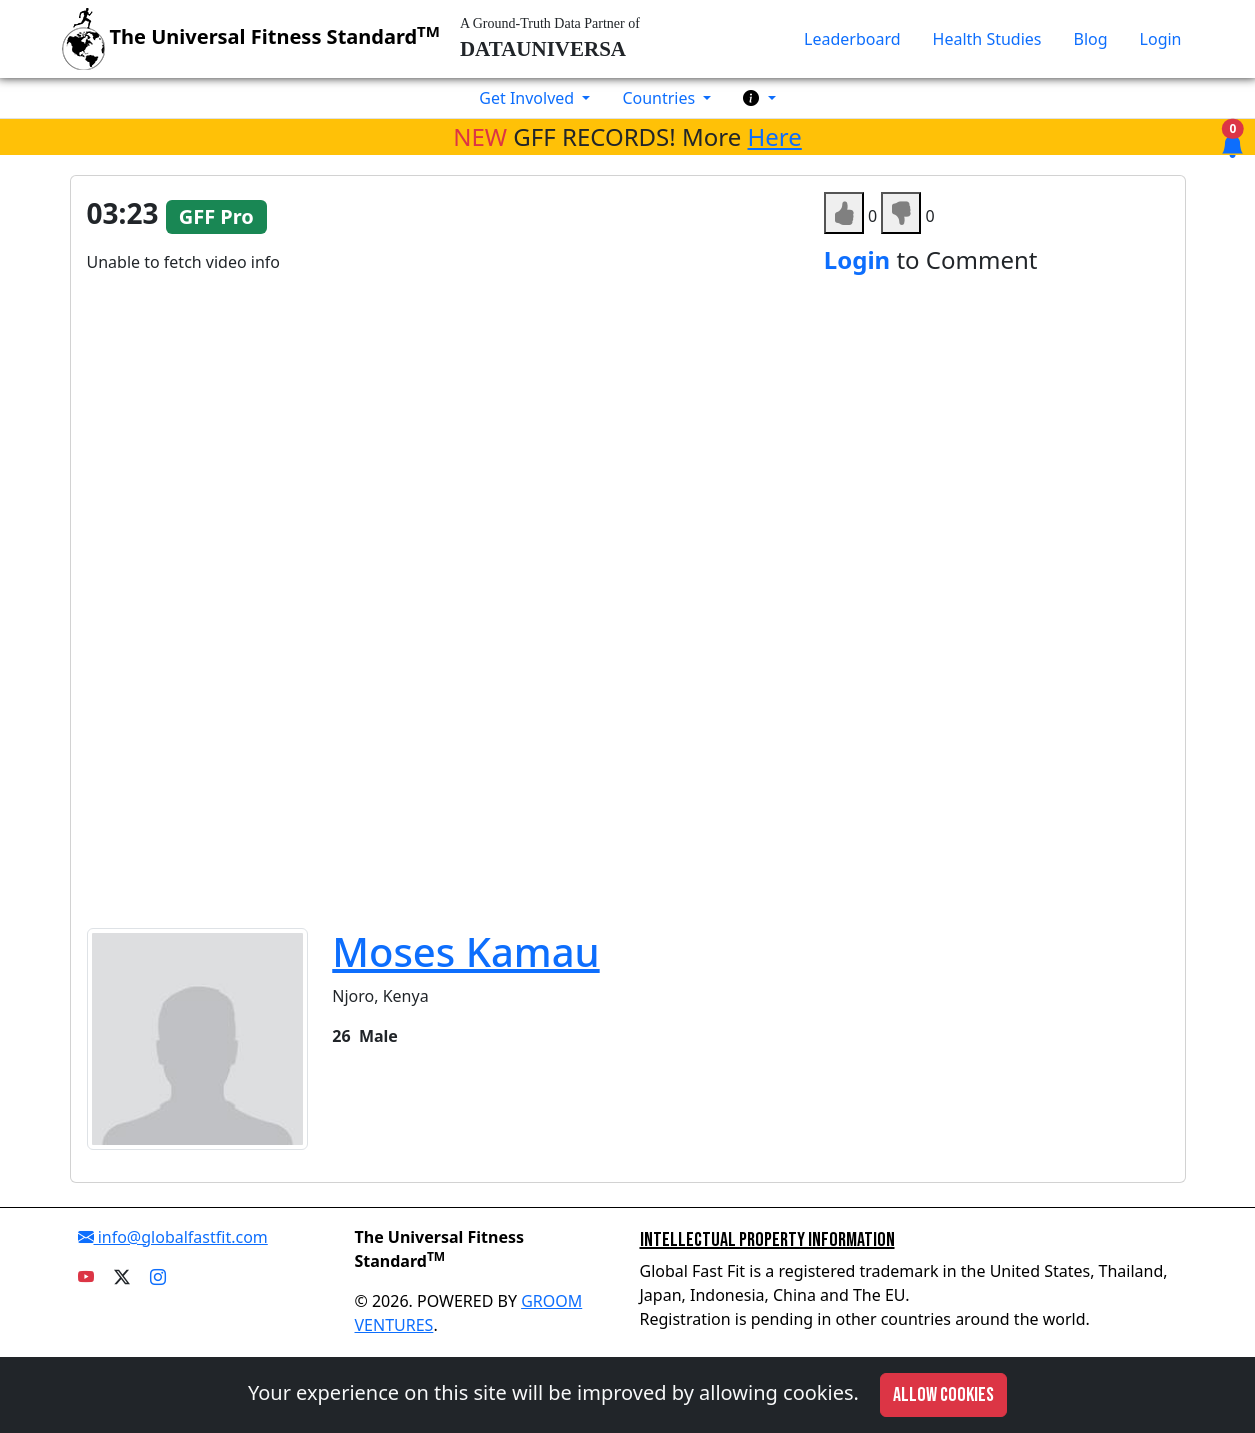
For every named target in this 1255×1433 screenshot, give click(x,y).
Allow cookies (943, 1395)
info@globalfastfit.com (173, 1237)
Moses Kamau (465, 951)
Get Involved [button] (528, 98)
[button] (759, 98)
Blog (1091, 39)
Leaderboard (852, 39)
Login (1161, 39)
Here (775, 136)
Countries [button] (660, 98)
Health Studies (987, 39)
